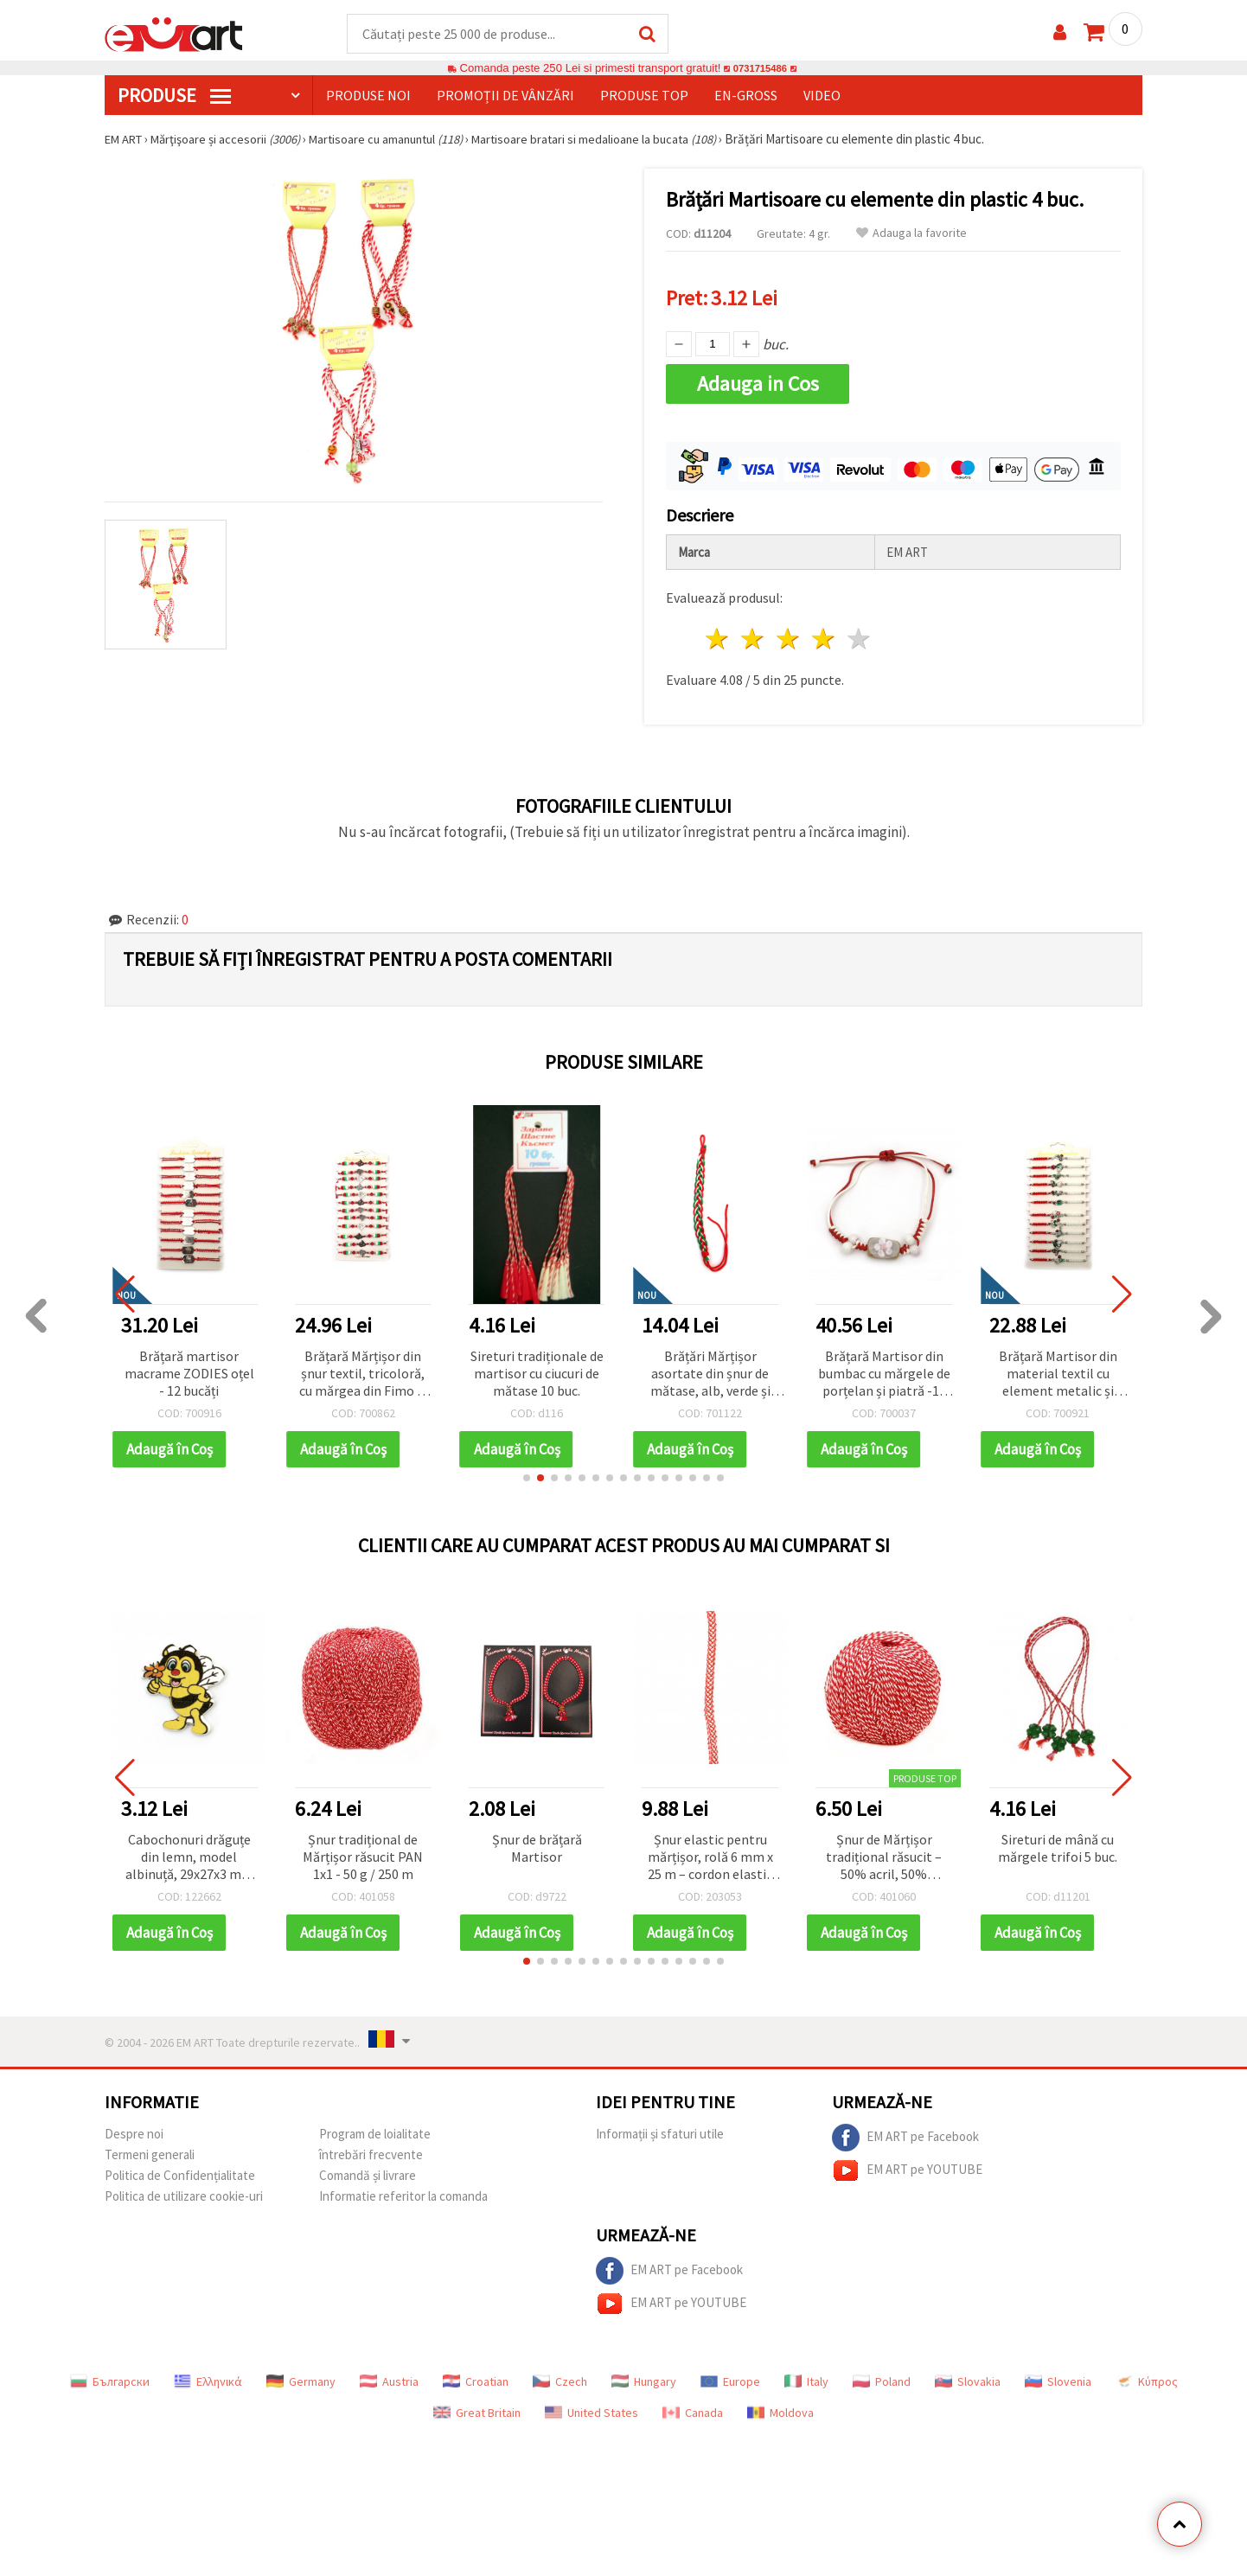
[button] (526, 1472)
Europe (730, 2376)
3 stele (789, 634)
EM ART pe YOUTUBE (907, 2165)
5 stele (859, 634)
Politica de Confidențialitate (180, 2170)
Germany (301, 2376)
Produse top (644, 96)
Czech (560, 2376)
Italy (806, 2376)
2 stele (753, 634)
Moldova (780, 2407)
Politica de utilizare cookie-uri (184, 2191)
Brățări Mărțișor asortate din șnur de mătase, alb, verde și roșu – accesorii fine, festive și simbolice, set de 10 (710, 1369)
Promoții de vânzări (505, 96)
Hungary (643, 2376)
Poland (882, 2376)
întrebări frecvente (371, 2149)
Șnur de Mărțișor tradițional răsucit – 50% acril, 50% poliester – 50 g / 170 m (884, 1852)
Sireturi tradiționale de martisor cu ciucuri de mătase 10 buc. (537, 1368)
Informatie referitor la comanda (403, 2191)
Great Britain (477, 2407)
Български (110, 2376)
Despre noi (134, 2128)
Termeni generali (150, 2149)
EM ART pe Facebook (905, 2132)
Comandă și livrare (367, 2170)
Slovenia (1058, 2376)
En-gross (745, 96)
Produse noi (368, 96)
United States (591, 2407)
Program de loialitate (375, 2128)
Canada (692, 2407)
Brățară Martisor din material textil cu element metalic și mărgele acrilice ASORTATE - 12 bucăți (1057, 1369)
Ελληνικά (208, 2376)
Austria (389, 2376)
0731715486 (759, 68)
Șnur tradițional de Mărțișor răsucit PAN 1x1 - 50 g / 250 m (363, 1851)
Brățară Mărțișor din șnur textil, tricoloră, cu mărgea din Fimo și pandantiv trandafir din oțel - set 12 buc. (362, 1369)
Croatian (475, 2376)
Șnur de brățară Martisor (537, 1842)
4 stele (823, 634)
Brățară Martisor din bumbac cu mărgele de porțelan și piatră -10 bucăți (884, 1369)
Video (822, 96)
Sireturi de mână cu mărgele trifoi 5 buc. (1057, 1842)
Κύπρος (1147, 2376)
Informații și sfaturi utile (660, 2128)
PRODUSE (174, 96)
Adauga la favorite (911, 233)
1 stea (718, 634)
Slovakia (968, 2376)
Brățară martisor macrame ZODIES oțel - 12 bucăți (189, 1368)
